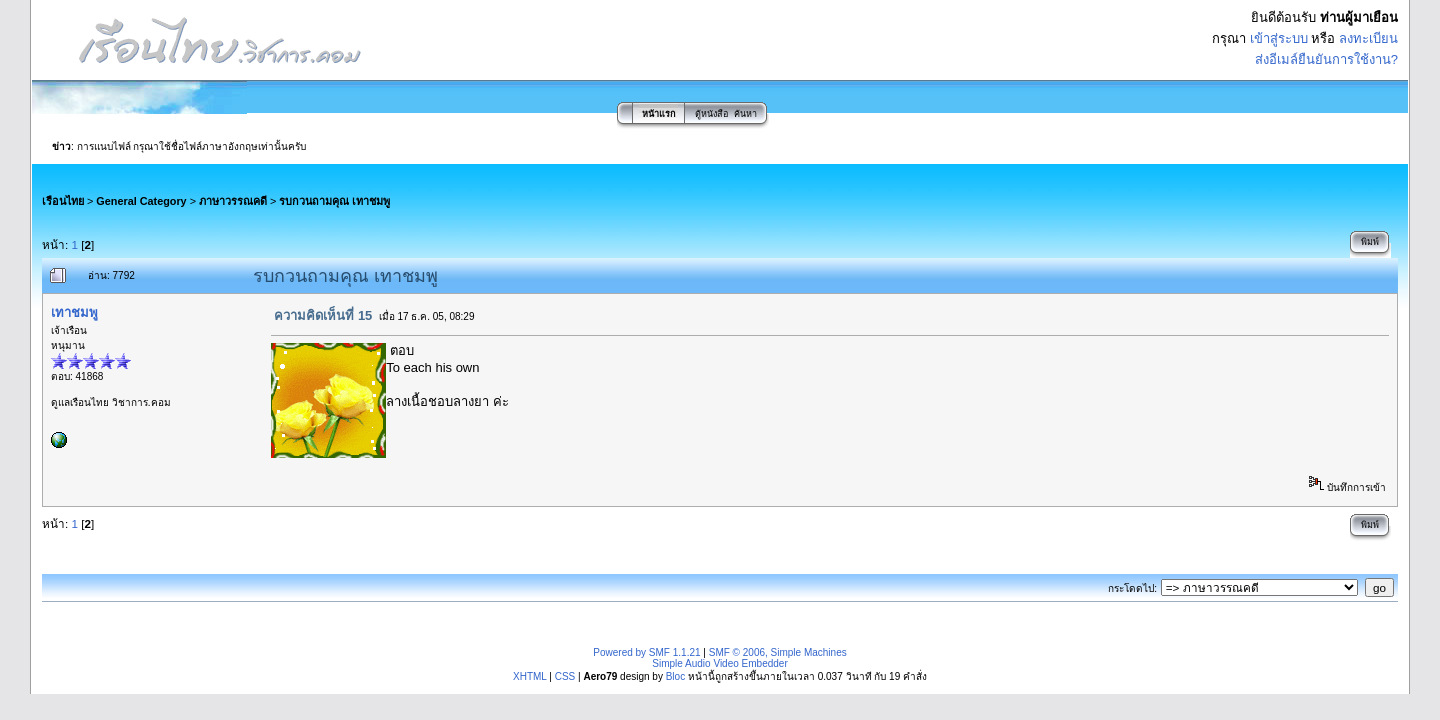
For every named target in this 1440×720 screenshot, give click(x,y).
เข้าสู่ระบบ (1279, 38)
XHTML (530, 676)
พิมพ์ (1370, 242)
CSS (565, 676)
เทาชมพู (74, 312)
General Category (141, 201)
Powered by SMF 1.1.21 (646, 652)
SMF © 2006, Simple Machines (778, 652)
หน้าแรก (658, 114)
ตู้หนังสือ (711, 114)
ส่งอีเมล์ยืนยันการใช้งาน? (1326, 59)
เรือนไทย (63, 201)
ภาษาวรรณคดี (233, 201)
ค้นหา (745, 114)
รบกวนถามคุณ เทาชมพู (334, 201)
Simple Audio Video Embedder (719, 663)
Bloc (675, 676)
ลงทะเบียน (1368, 38)
